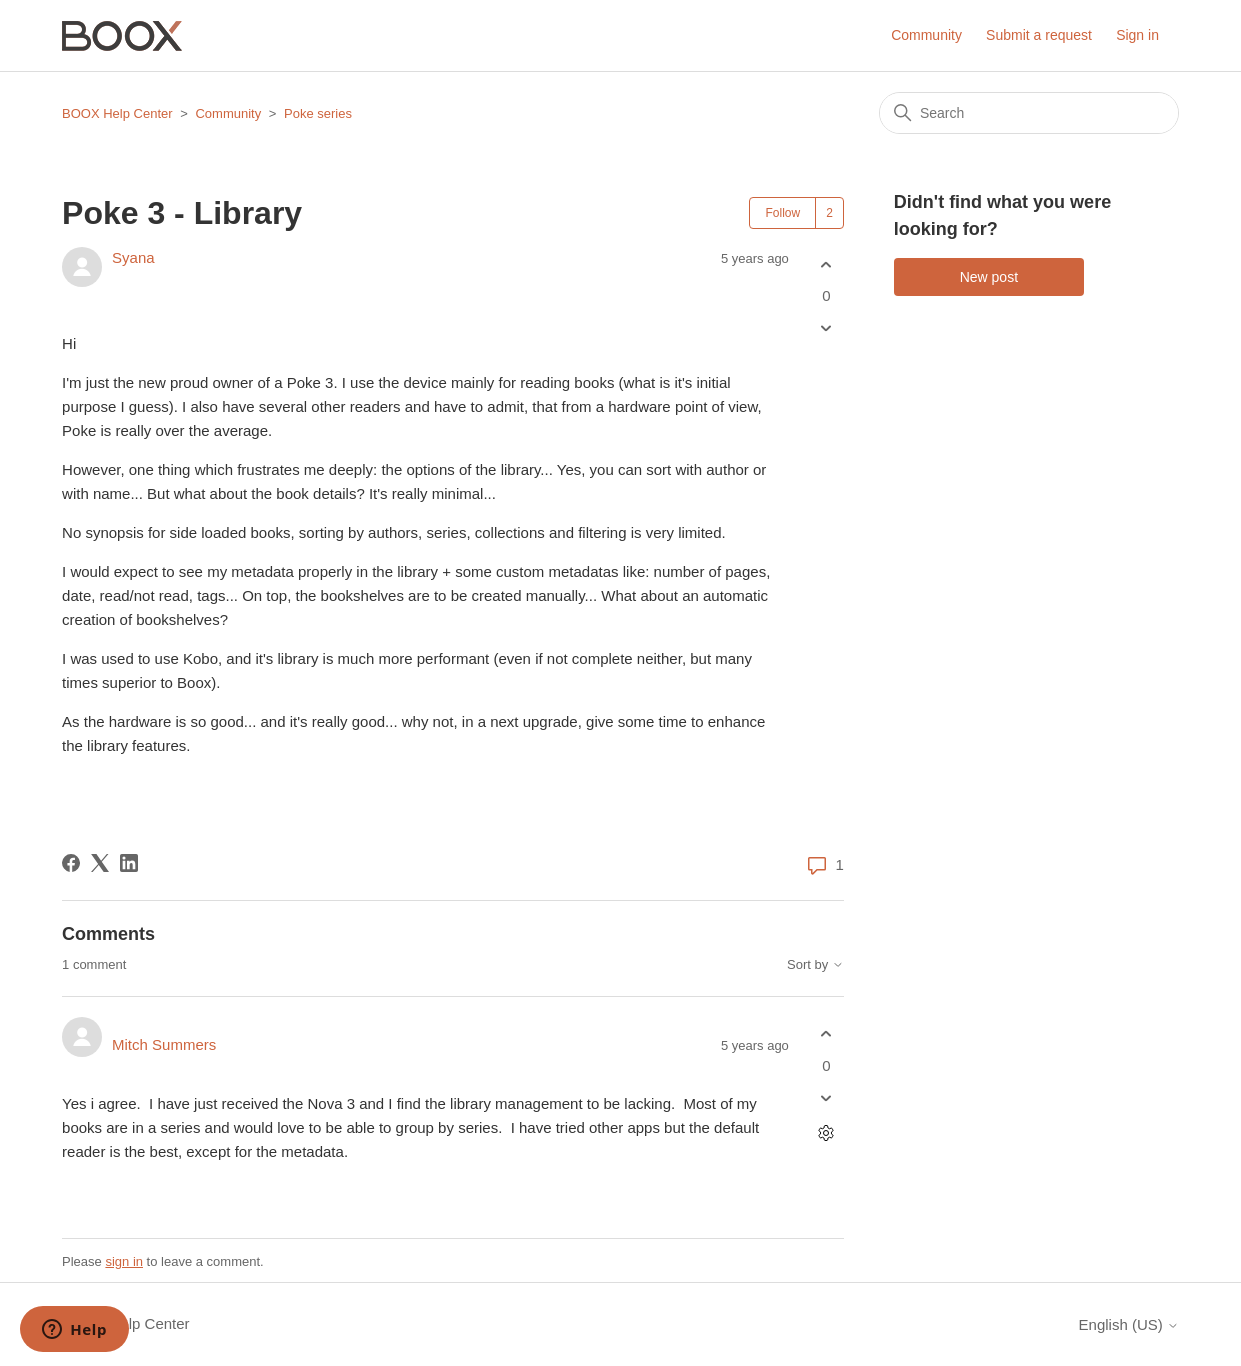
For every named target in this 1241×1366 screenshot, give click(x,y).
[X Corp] (100, 863)
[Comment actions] (826, 1132)
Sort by (815, 965)
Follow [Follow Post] (782, 213)
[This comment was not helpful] (826, 1097)
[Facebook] (71, 863)
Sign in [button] (1137, 35)
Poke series (318, 113)
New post (989, 277)
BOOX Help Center (117, 113)
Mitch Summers (164, 1044)
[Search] (1029, 113)
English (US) (1129, 1324)
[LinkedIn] (129, 863)
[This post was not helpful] (826, 328)
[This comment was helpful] (826, 1034)
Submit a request (1039, 35)
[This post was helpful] (826, 264)
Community (926, 35)
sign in (124, 1261)
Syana (133, 257)
